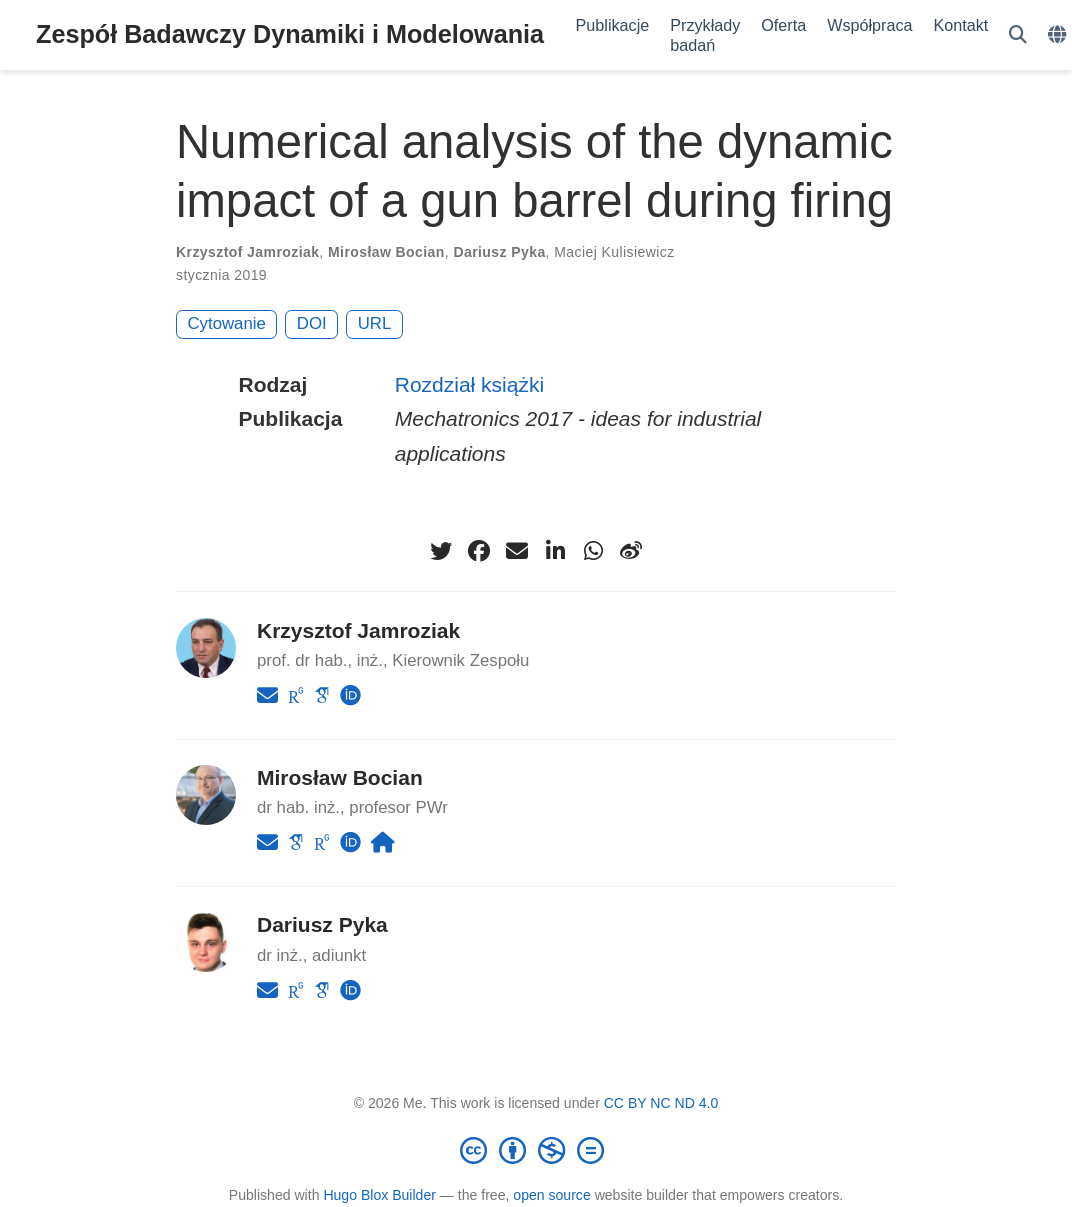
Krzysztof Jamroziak (247, 252)
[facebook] (479, 551)
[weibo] (631, 551)
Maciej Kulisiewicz (614, 252)
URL (375, 323)
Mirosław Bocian (386, 252)
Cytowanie (227, 323)
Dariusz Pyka (499, 252)
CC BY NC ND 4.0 (661, 1103)
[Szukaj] (1018, 35)
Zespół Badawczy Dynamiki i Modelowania (290, 34)
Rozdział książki (469, 384)
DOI (312, 323)
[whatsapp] (593, 551)
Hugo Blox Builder (379, 1195)
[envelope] (517, 551)
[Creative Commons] (536, 1150)
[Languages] (1059, 35)
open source (551, 1195)
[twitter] (441, 551)
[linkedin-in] (555, 551)
